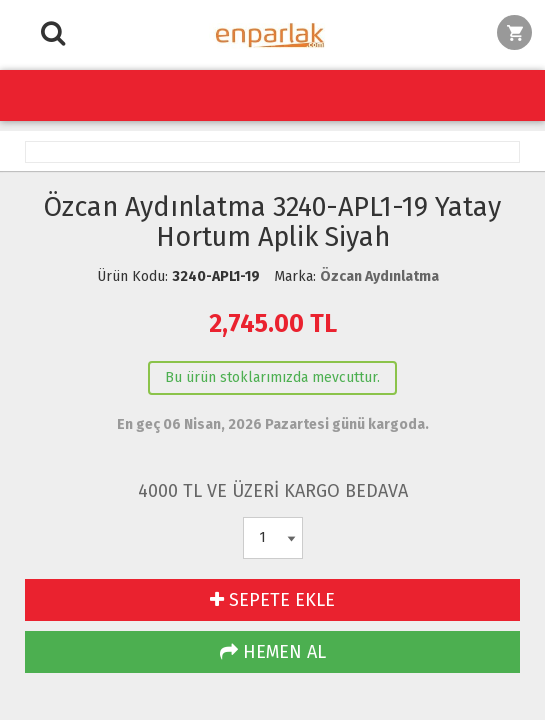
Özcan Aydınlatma (379, 276)
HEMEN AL (273, 652)
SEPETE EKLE (272, 600)
